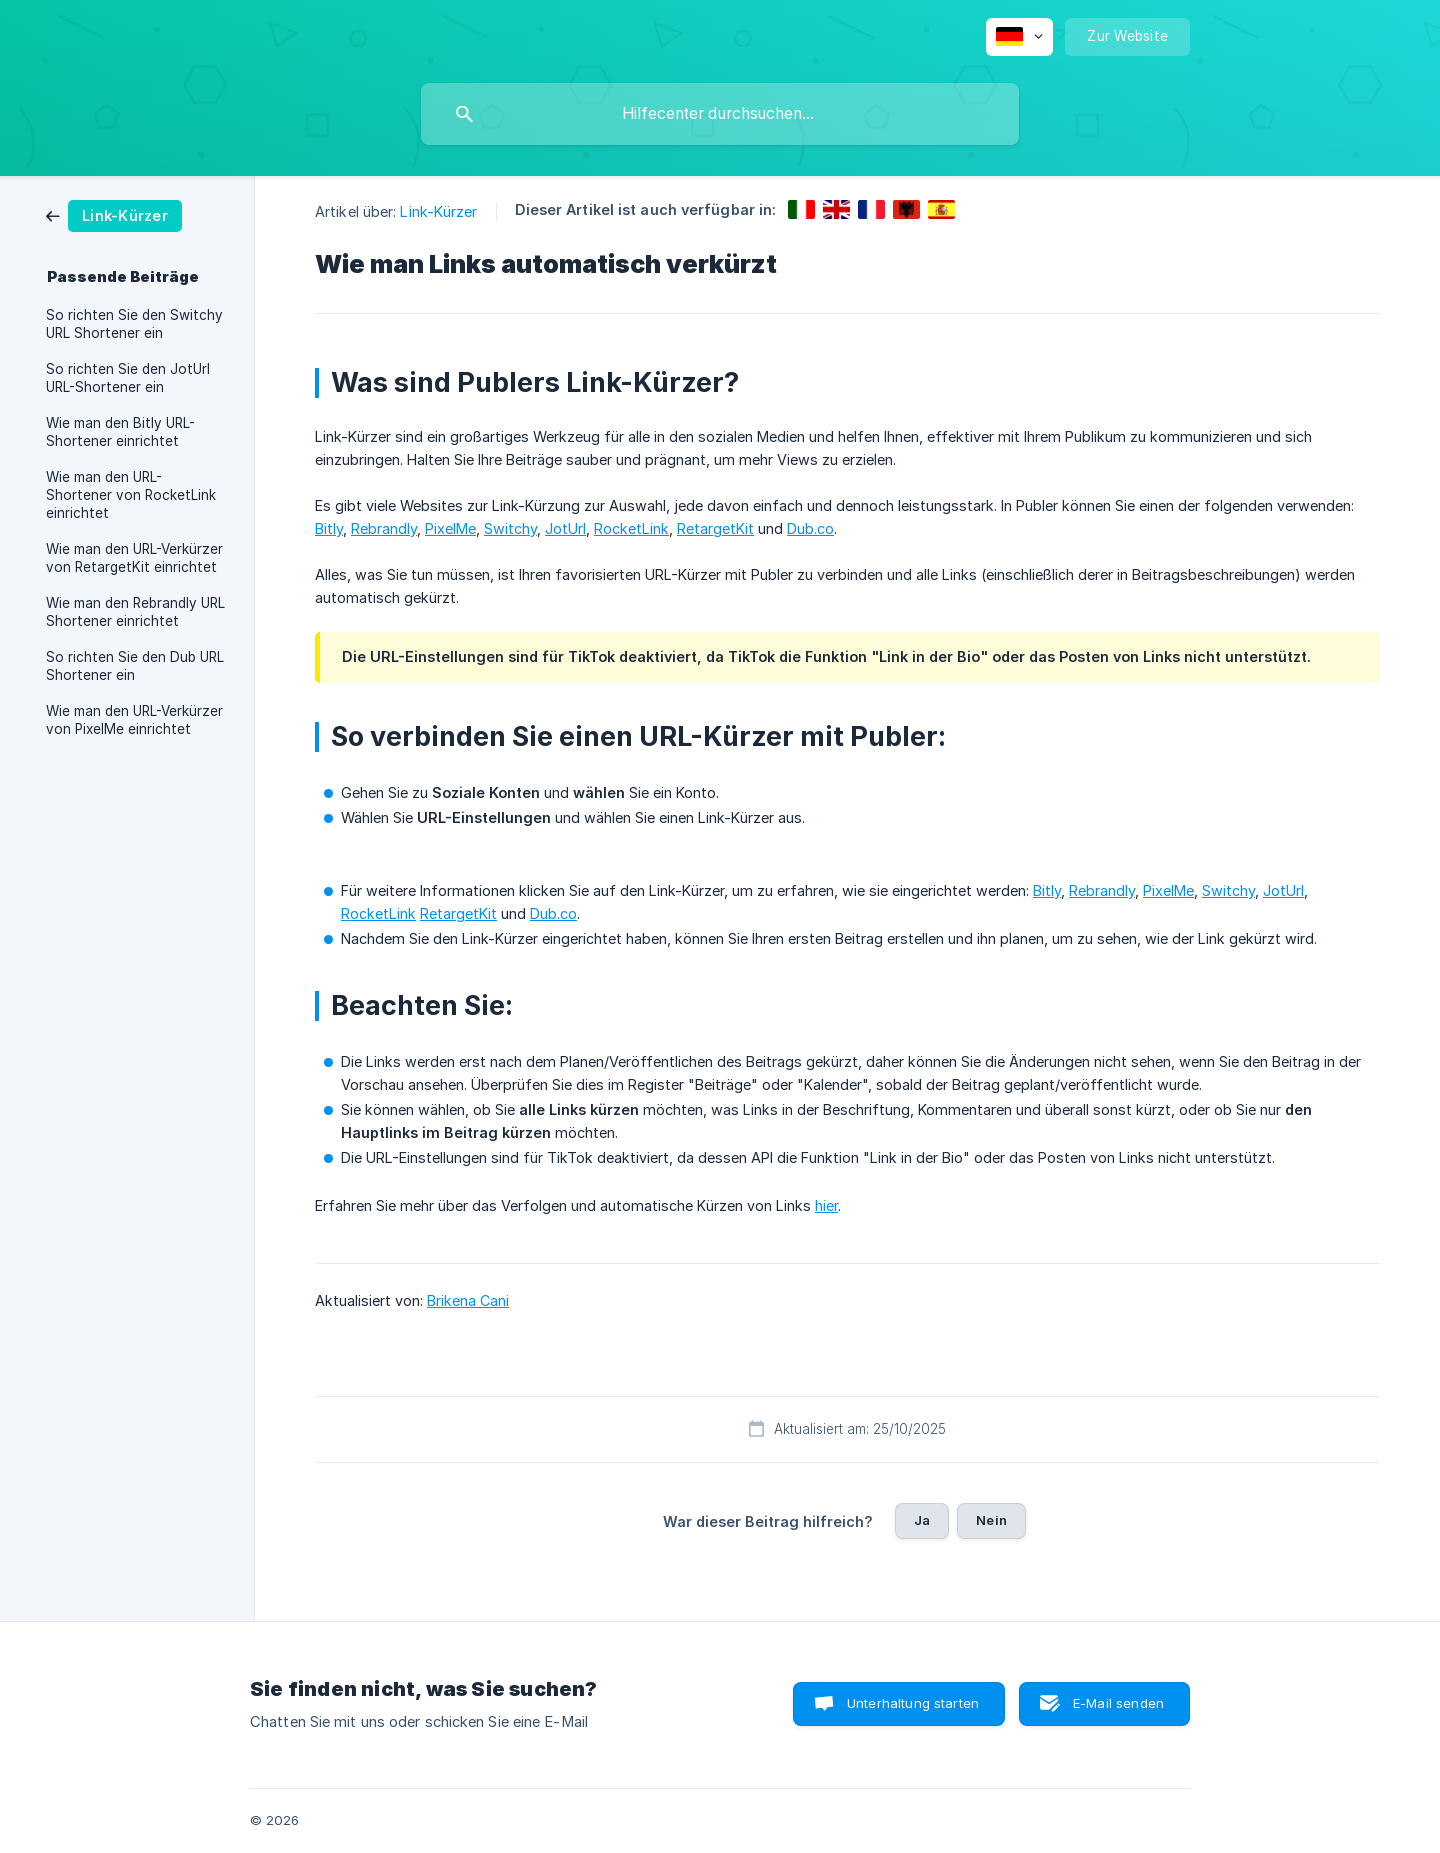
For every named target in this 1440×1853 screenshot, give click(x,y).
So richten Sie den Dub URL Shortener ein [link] (135, 666)
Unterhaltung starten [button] (913, 1703)
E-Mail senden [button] (1118, 1703)
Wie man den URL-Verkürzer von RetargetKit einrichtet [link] (134, 558)
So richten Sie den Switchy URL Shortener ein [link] (134, 324)
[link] (114, 214)
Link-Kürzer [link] (438, 211)
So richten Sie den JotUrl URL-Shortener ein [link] (128, 378)
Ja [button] (922, 1520)
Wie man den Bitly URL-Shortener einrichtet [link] (120, 432)
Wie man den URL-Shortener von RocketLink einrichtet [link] (131, 495)
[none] (1019, 37)
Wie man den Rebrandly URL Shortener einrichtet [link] (135, 612)
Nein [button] (991, 1520)
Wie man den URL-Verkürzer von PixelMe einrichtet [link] (134, 720)
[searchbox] (720, 114)
